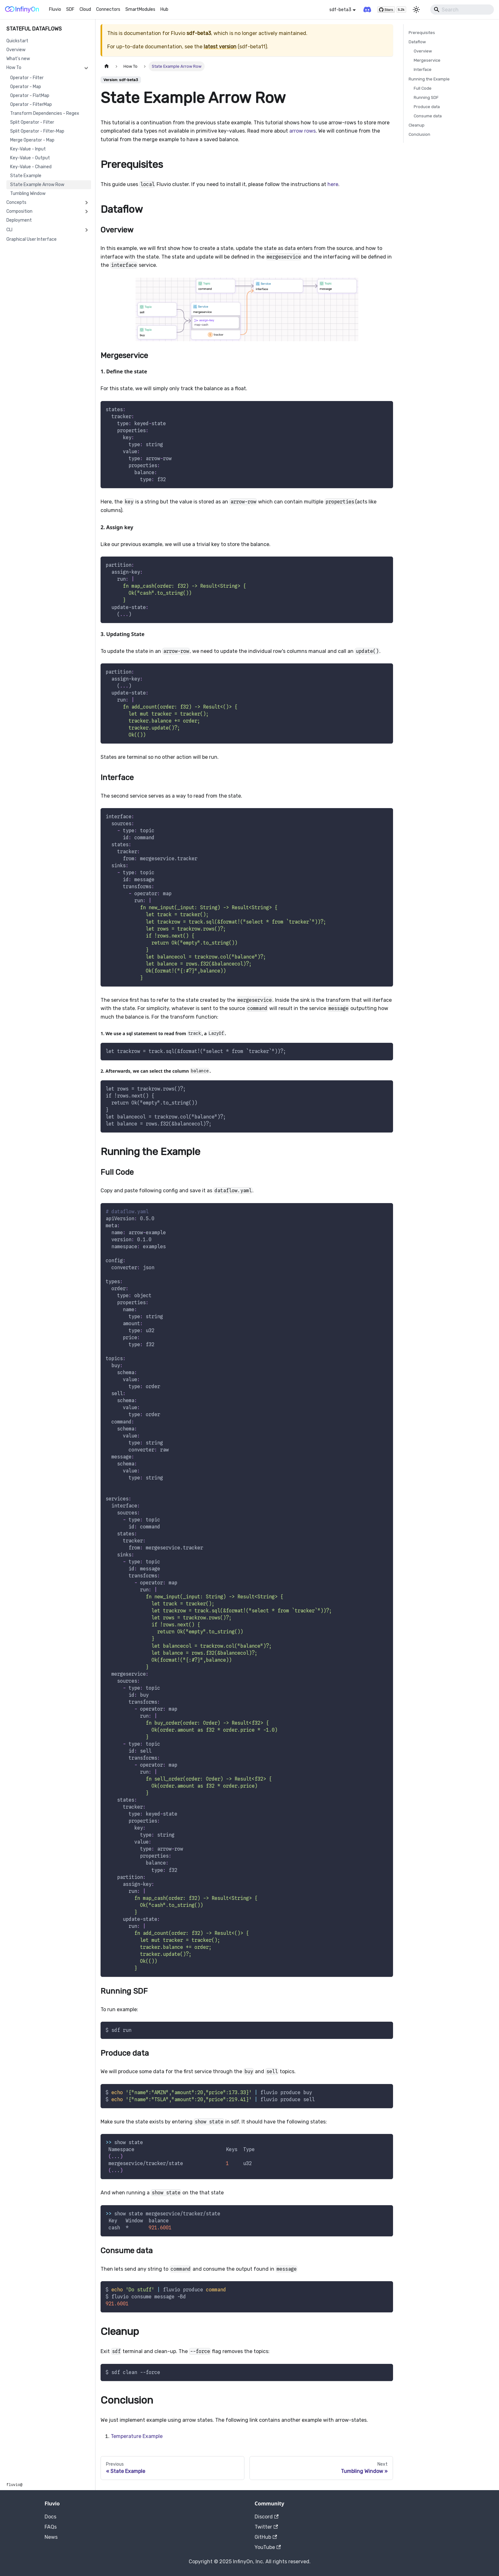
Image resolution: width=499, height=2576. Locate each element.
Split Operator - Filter (32, 122)
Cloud (85, 9)
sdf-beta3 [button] (340, 9)
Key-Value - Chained (31, 167)
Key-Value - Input (28, 149)
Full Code (423, 88)
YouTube (268, 2547)
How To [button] (13, 67)
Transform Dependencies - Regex (44, 113)
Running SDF (426, 97)
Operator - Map (25, 86)
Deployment (19, 220)
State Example (25, 175)
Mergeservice (427, 60)
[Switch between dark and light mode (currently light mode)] (416, 9)
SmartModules (140, 9)
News (51, 2537)
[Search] (462, 9)
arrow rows (302, 131)
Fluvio (55, 9)
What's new (18, 58)
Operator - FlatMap (29, 95)
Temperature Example (137, 2436)
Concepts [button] (16, 202)
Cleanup (417, 125)
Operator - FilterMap (31, 104)
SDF (70, 9)
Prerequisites (422, 32)
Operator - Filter (27, 77)
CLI (9, 229)
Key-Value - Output (30, 158)
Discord (266, 2517)
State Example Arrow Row (37, 184)
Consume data (428, 116)
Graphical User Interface (31, 239)
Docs (50, 2517)
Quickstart (17, 41)
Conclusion (419, 134)
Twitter (266, 2527)
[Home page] (107, 66)
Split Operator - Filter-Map (37, 131)
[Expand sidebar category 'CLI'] (86, 230)
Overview (15, 49)
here (332, 184)
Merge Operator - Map (32, 140)
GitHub (266, 2537)
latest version (220, 47)
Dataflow (417, 41)
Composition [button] (19, 211)
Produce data (427, 106)
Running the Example (429, 79)
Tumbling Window (28, 193)
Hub (164, 9)
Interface (423, 69)
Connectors (108, 9)
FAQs (51, 2527)
